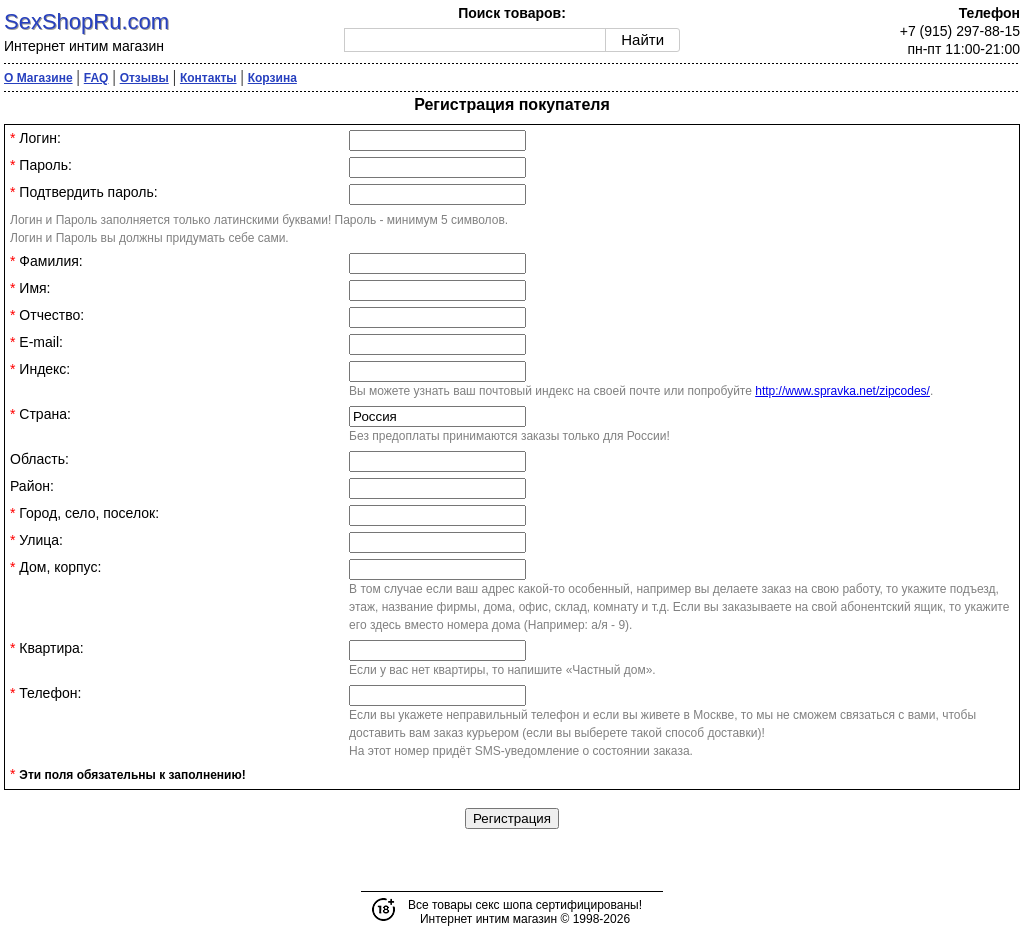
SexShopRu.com (86, 21)
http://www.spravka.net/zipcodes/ (842, 391)
